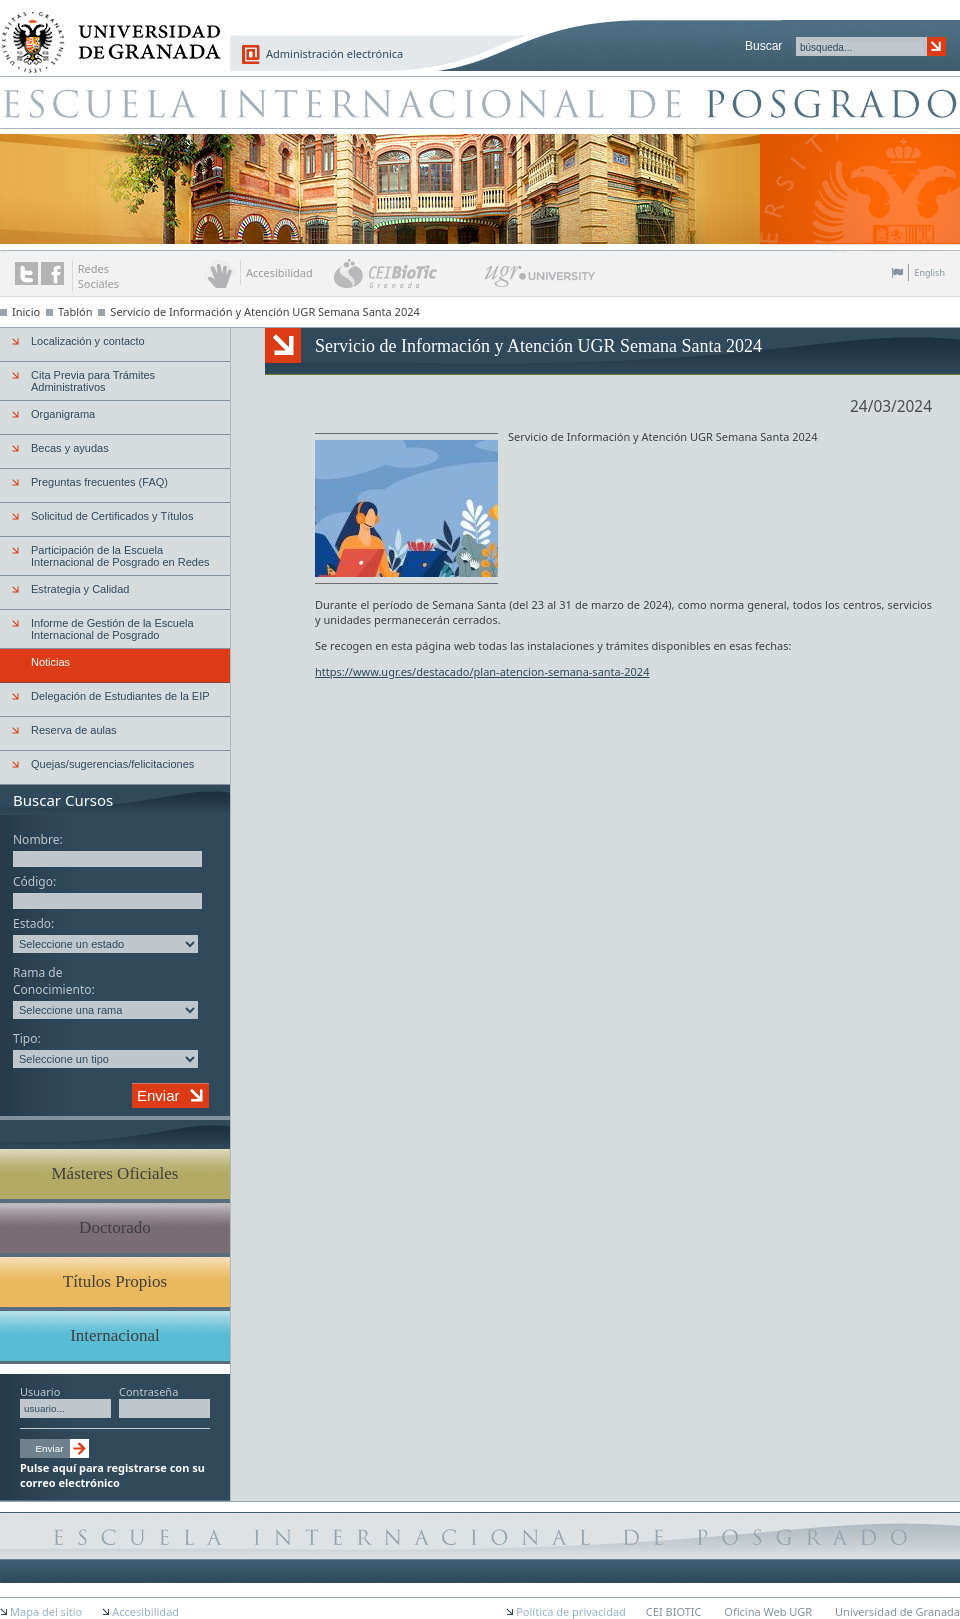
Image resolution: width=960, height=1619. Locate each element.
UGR (701, 436)
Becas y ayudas (70, 448)
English (929, 272)
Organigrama (63, 414)
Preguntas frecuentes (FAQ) (99, 482)
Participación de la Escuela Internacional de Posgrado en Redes (120, 556)
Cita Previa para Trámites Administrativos (93, 381)
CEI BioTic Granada (407, 273)
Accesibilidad (145, 1611)
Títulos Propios (115, 1281)
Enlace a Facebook (52, 273)
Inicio (26, 311)
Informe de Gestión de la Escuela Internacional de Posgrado (112, 629)
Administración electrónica (334, 53)
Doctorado (115, 1227)
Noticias (50, 662)
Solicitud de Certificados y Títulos (112, 516)
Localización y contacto (88, 341)
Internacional (115, 1335)
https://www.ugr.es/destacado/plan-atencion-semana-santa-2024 (482, 671)
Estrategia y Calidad (80, 589)
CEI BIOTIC (674, 1611)
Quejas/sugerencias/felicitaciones (112, 764)
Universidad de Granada (104, 31)
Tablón (75, 311)
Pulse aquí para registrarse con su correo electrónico (112, 1475)
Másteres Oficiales (115, 1173)
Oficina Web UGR (768, 1611)
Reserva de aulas (74, 730)
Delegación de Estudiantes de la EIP (120, 696)
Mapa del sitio (46, 1611)
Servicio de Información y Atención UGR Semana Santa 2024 (264, 311)
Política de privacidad (571, 1611)
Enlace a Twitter (26, 273)
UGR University (540, 281)
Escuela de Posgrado (480, 102)
